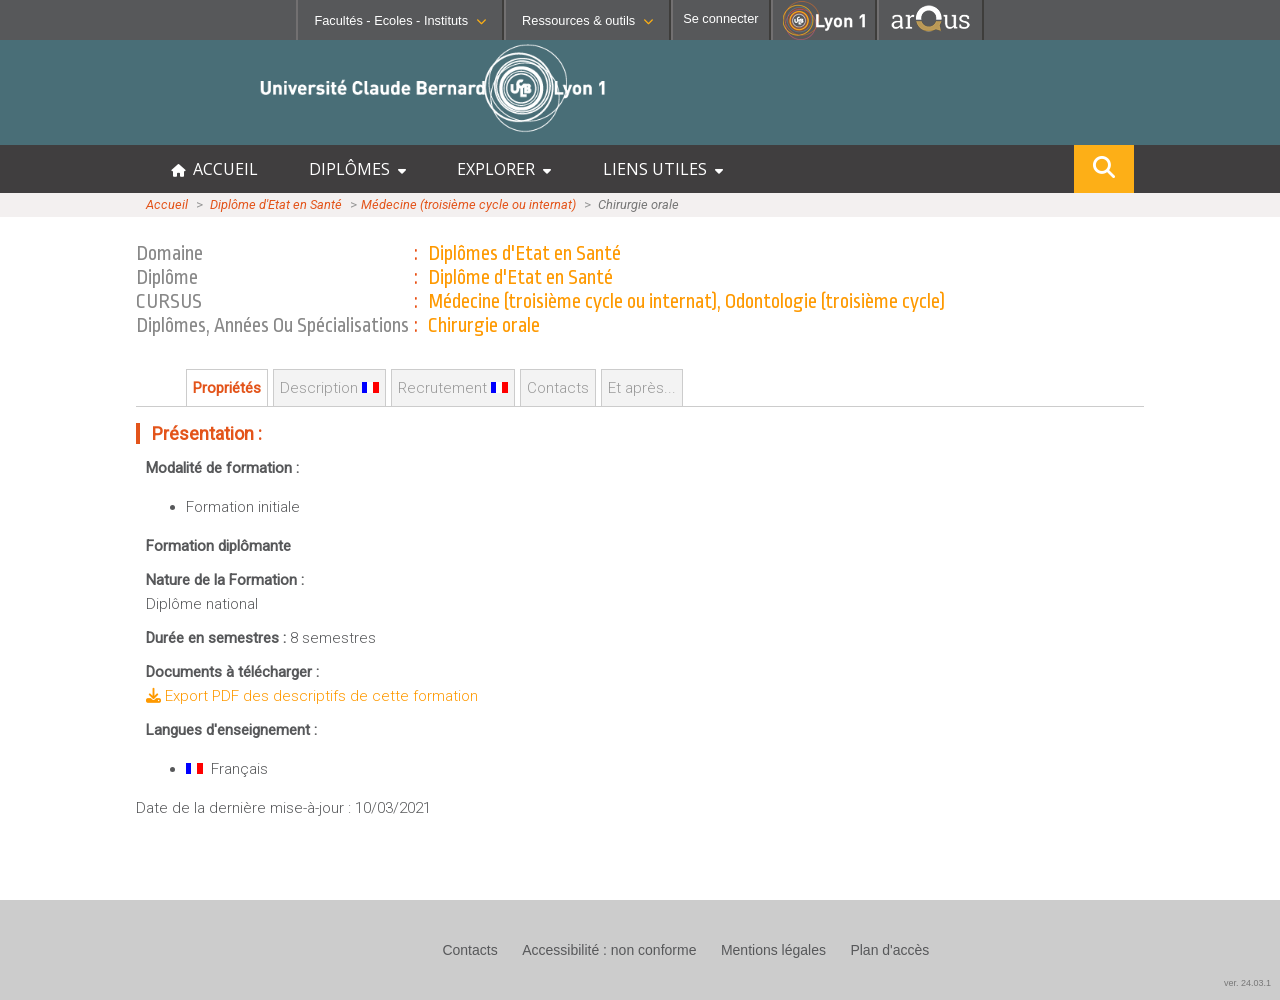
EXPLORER (504, 169)
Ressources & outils (587, 20)
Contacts (558, 388)
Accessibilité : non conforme (609, 950)
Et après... (642, 388)
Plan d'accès (889, 950)
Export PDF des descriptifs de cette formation (312, 696)
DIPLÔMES (357, 169)
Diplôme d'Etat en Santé (276, 204)
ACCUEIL (214, 169)
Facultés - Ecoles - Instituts (400, 20)
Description (329, 388)
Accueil (167, 204)
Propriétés (227, 388)
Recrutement (453, 388)
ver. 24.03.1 (1247, 983)
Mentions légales (773, 950)
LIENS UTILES (663, 169)
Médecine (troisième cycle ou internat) (468, 204)
